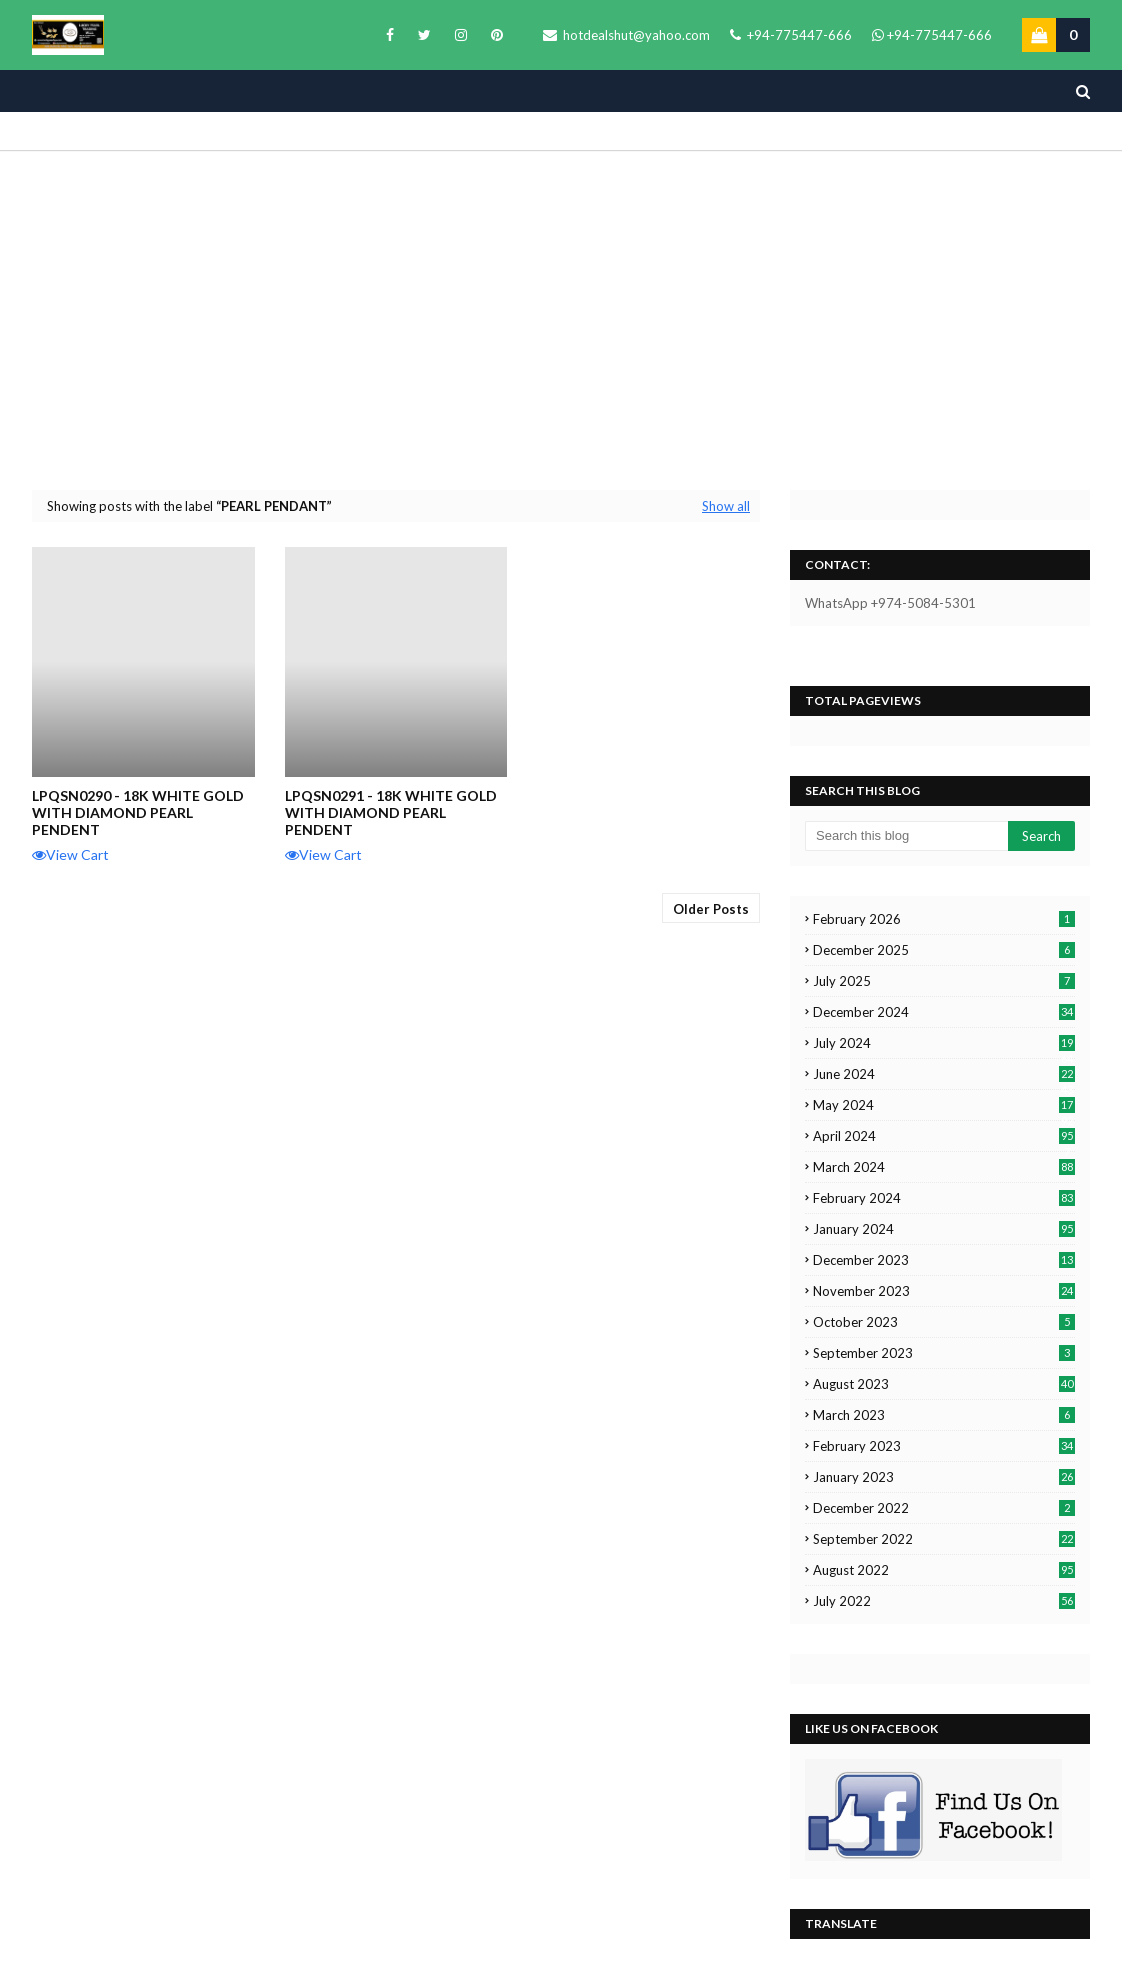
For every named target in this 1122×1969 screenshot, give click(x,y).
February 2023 (944, 1446)
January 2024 (944, 1229)
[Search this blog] (906, 836)
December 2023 (944, 1260)
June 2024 (944, 1074)
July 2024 (944, 1043)
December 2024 (944, 1012)
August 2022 (944, 1570)
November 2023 (944, 1291)
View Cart (70, 854)
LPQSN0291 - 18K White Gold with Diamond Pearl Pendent (391, 812)
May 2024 (944, 1105)
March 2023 (944, 1415)
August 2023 (944, 1384)
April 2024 (944, 1136)
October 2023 (944, 1322)
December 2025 (944, 950)
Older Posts (711, 909)
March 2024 (944, 1167)
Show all (726, 506)
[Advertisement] (561, 320)
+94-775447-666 (791, 35)
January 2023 (944, 1477)
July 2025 (944, 981)
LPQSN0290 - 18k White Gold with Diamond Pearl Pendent (138, 812)
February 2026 (944, 919)
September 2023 (944, 1353)
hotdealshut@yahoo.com (626, 35)
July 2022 (944, 1601)
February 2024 (944, 1198)
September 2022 (944, 1539)
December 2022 (944, 1508)
